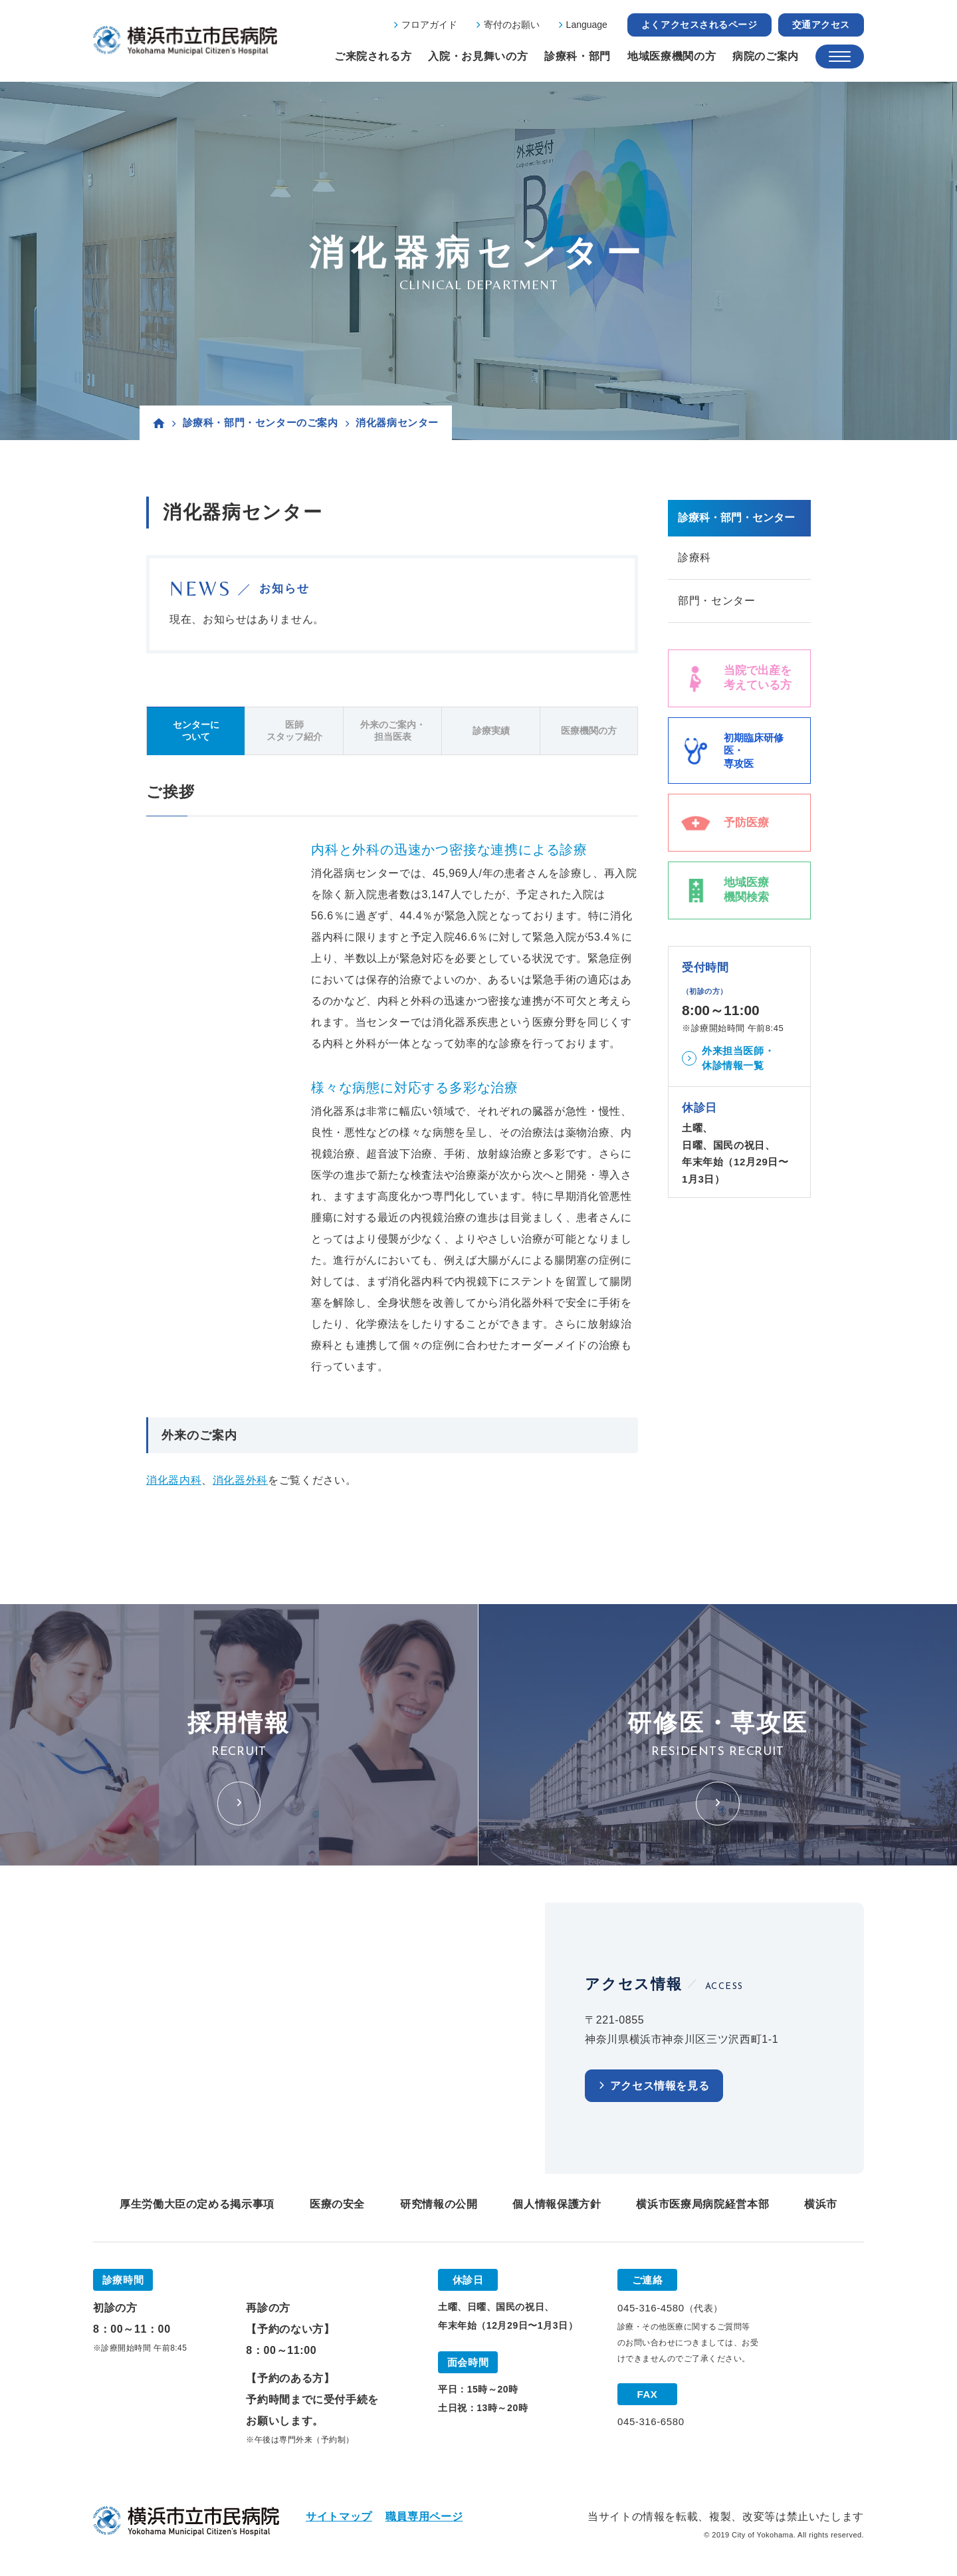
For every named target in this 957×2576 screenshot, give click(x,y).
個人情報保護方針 (556, 2204)
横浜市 (820, 2204)
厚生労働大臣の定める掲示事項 (197, 2204)
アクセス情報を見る (660, 2085)
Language (586, 24)
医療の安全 (337, 2204)
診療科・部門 (577, 56)
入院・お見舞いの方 (478, 56)
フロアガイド (429, 24)
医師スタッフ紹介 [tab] (294, 730)
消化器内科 (173, 1480)
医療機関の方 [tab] (589, 730)
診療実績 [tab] (491, 730)
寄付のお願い (512, 24)
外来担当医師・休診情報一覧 (738, 1058)
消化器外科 (240, 1480)
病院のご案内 (765, 56)
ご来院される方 (372, 56)
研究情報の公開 (438, 2204)
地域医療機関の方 (671, 56)
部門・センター (716, 600)
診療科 (694, 557)
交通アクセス (821, 24)
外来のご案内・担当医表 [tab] (392, 730)
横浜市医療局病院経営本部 (702, 2204)
